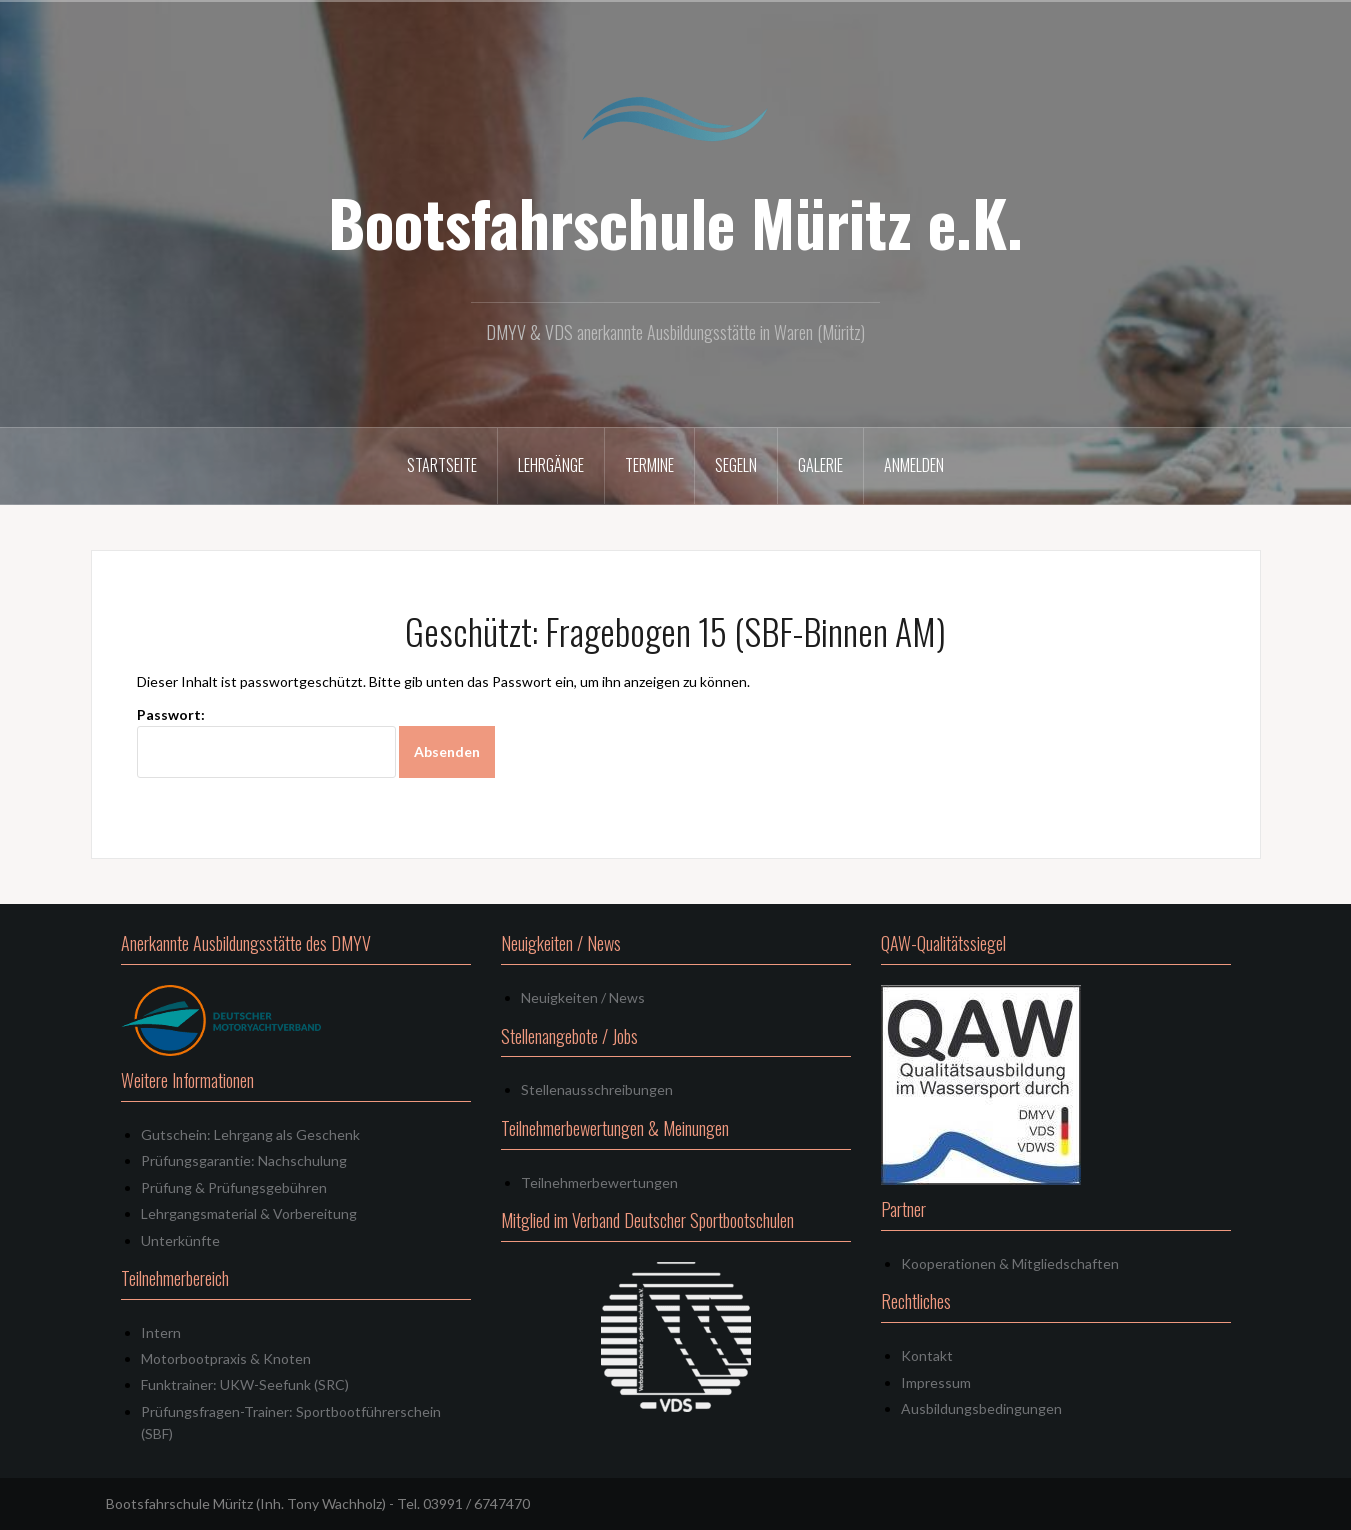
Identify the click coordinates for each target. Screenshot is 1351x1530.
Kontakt (927, 1355)
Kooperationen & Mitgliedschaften (1010, 1263)
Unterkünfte (180, 1240)
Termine (649, 465)
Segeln (736, 465)
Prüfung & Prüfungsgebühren (234, 1187)
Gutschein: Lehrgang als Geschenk (250, 1134)
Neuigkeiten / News (583, 997)
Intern (161, 1332)
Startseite (442, 465)
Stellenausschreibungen (597, 1089)
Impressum (936, 1382)
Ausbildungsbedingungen (981, 1408)
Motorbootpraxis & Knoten (226, 1358)
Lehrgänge (551, 465)
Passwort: (266, 742)
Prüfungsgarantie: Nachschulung (244, 1160)
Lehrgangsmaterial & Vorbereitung (249, 1213)
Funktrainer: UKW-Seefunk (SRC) (245, 1384)
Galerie (820, 465)
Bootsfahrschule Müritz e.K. (675, 222)
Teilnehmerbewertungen (599, 1182)
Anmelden (914, 465)
